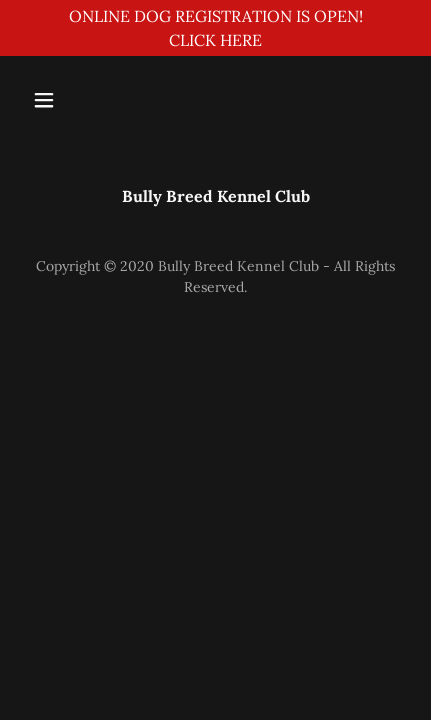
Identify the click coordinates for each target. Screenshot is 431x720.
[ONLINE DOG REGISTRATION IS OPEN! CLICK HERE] (215, 28)
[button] (68, 100)
